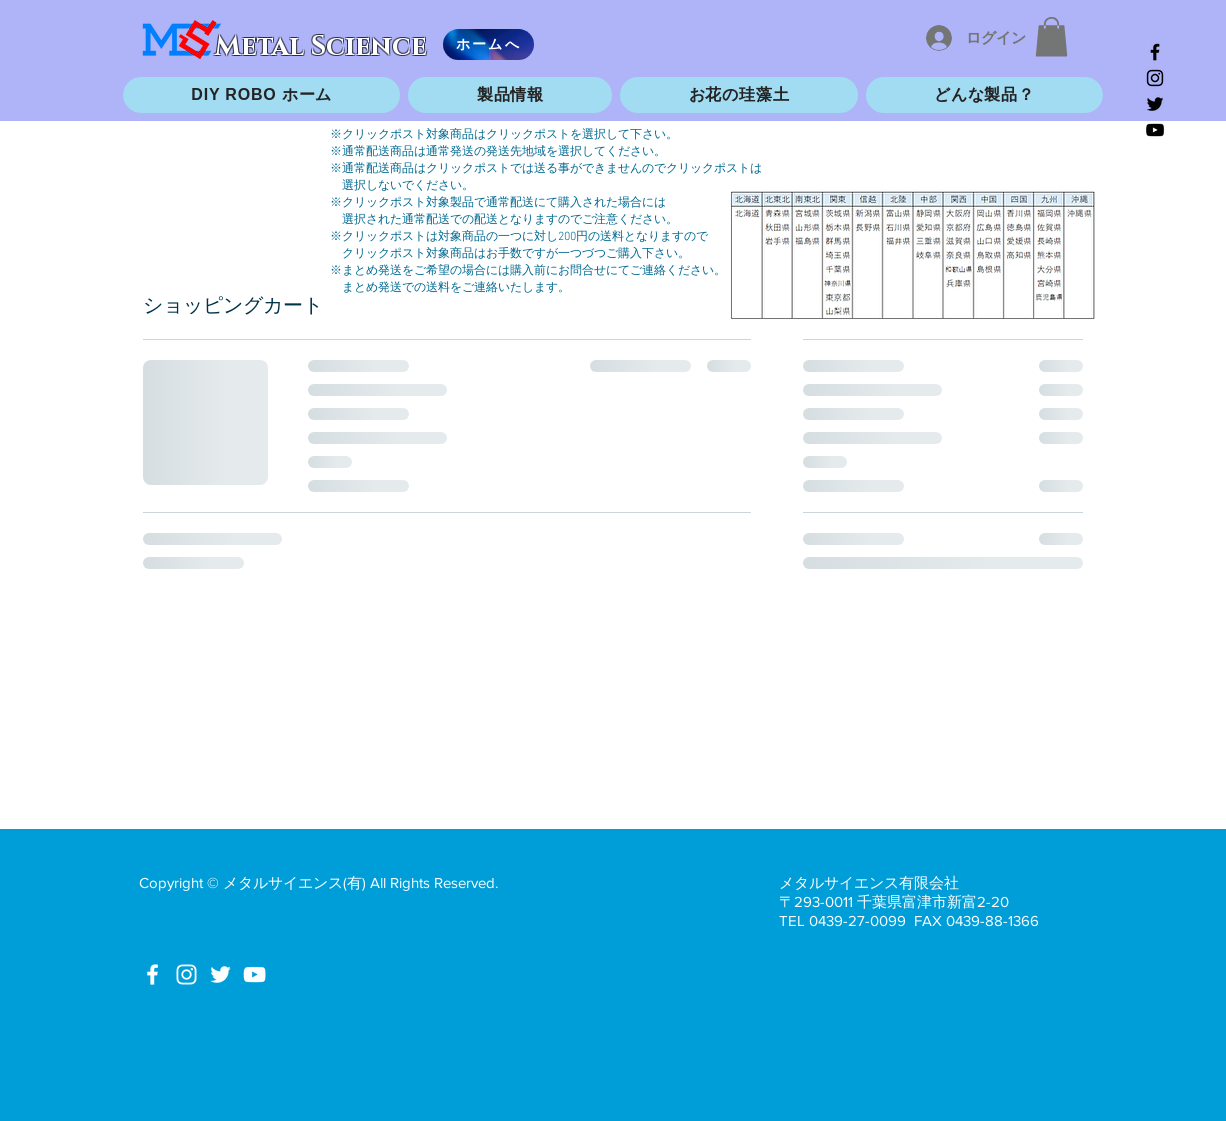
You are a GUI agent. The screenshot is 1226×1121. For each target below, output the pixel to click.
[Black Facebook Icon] (1155, 52)
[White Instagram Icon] (186, 974)
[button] (1051, 36)
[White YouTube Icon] (254, 974)
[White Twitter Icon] (220, 974)
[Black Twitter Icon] (1155, 104)
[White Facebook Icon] (152, 974)
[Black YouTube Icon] (1155, 130)
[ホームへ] (488, 44)
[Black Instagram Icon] (1155, 78)
